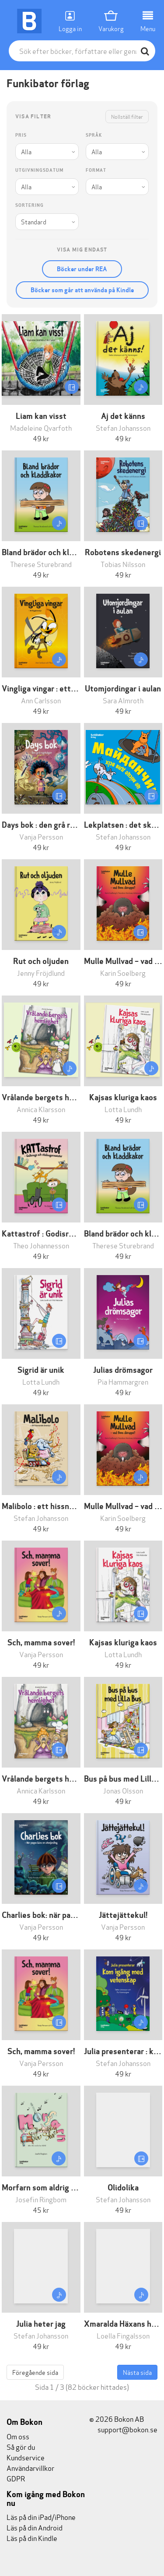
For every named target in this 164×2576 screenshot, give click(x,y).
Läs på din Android (35, 2527)
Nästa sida (137, 2372)
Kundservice (26, 2457)
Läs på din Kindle (32, 2538)
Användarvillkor (30, 2468)
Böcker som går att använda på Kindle (82, 290)
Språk (94, 135)
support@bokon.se (123, 2429)
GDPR (16, 2478)
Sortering (29, 205)
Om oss (18, 2436)
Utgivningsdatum (39, 170)
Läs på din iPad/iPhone (41, 2517)
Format (96, 170)
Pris (21, 135)
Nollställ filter (127, 116)
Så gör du (21, 2446)
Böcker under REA (82, 269)
